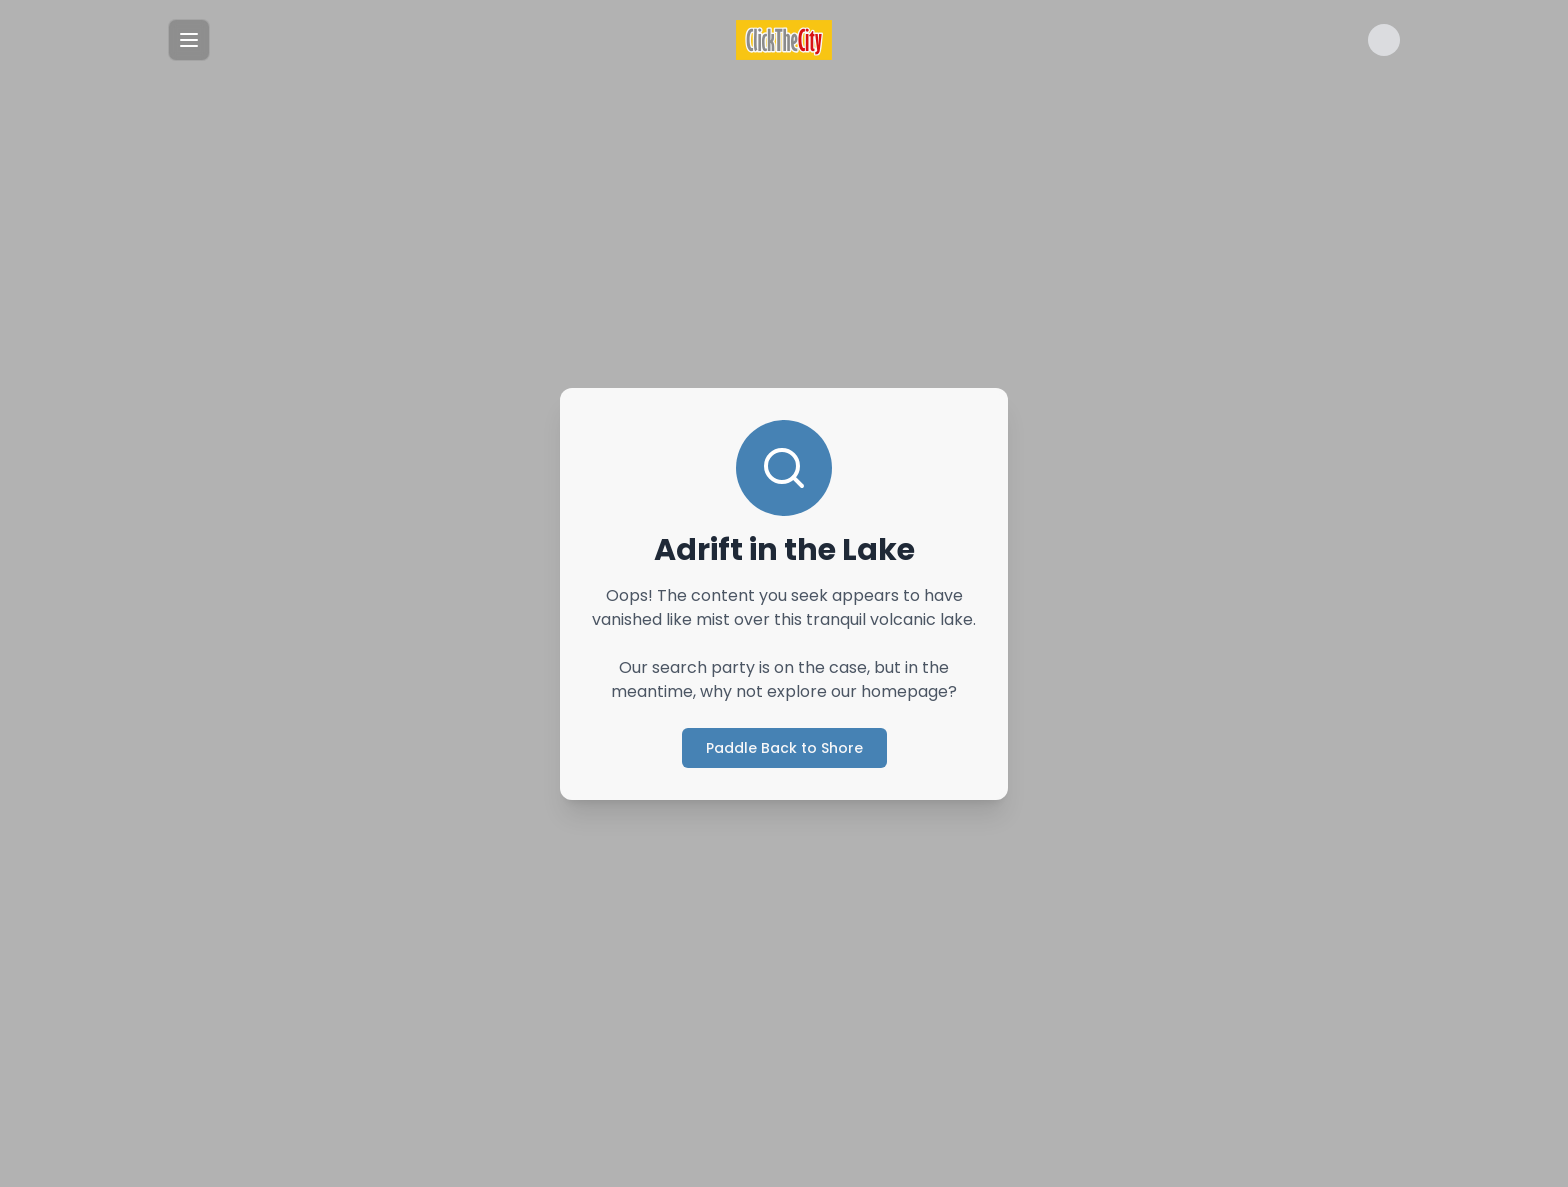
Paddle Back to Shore (783, 747)
